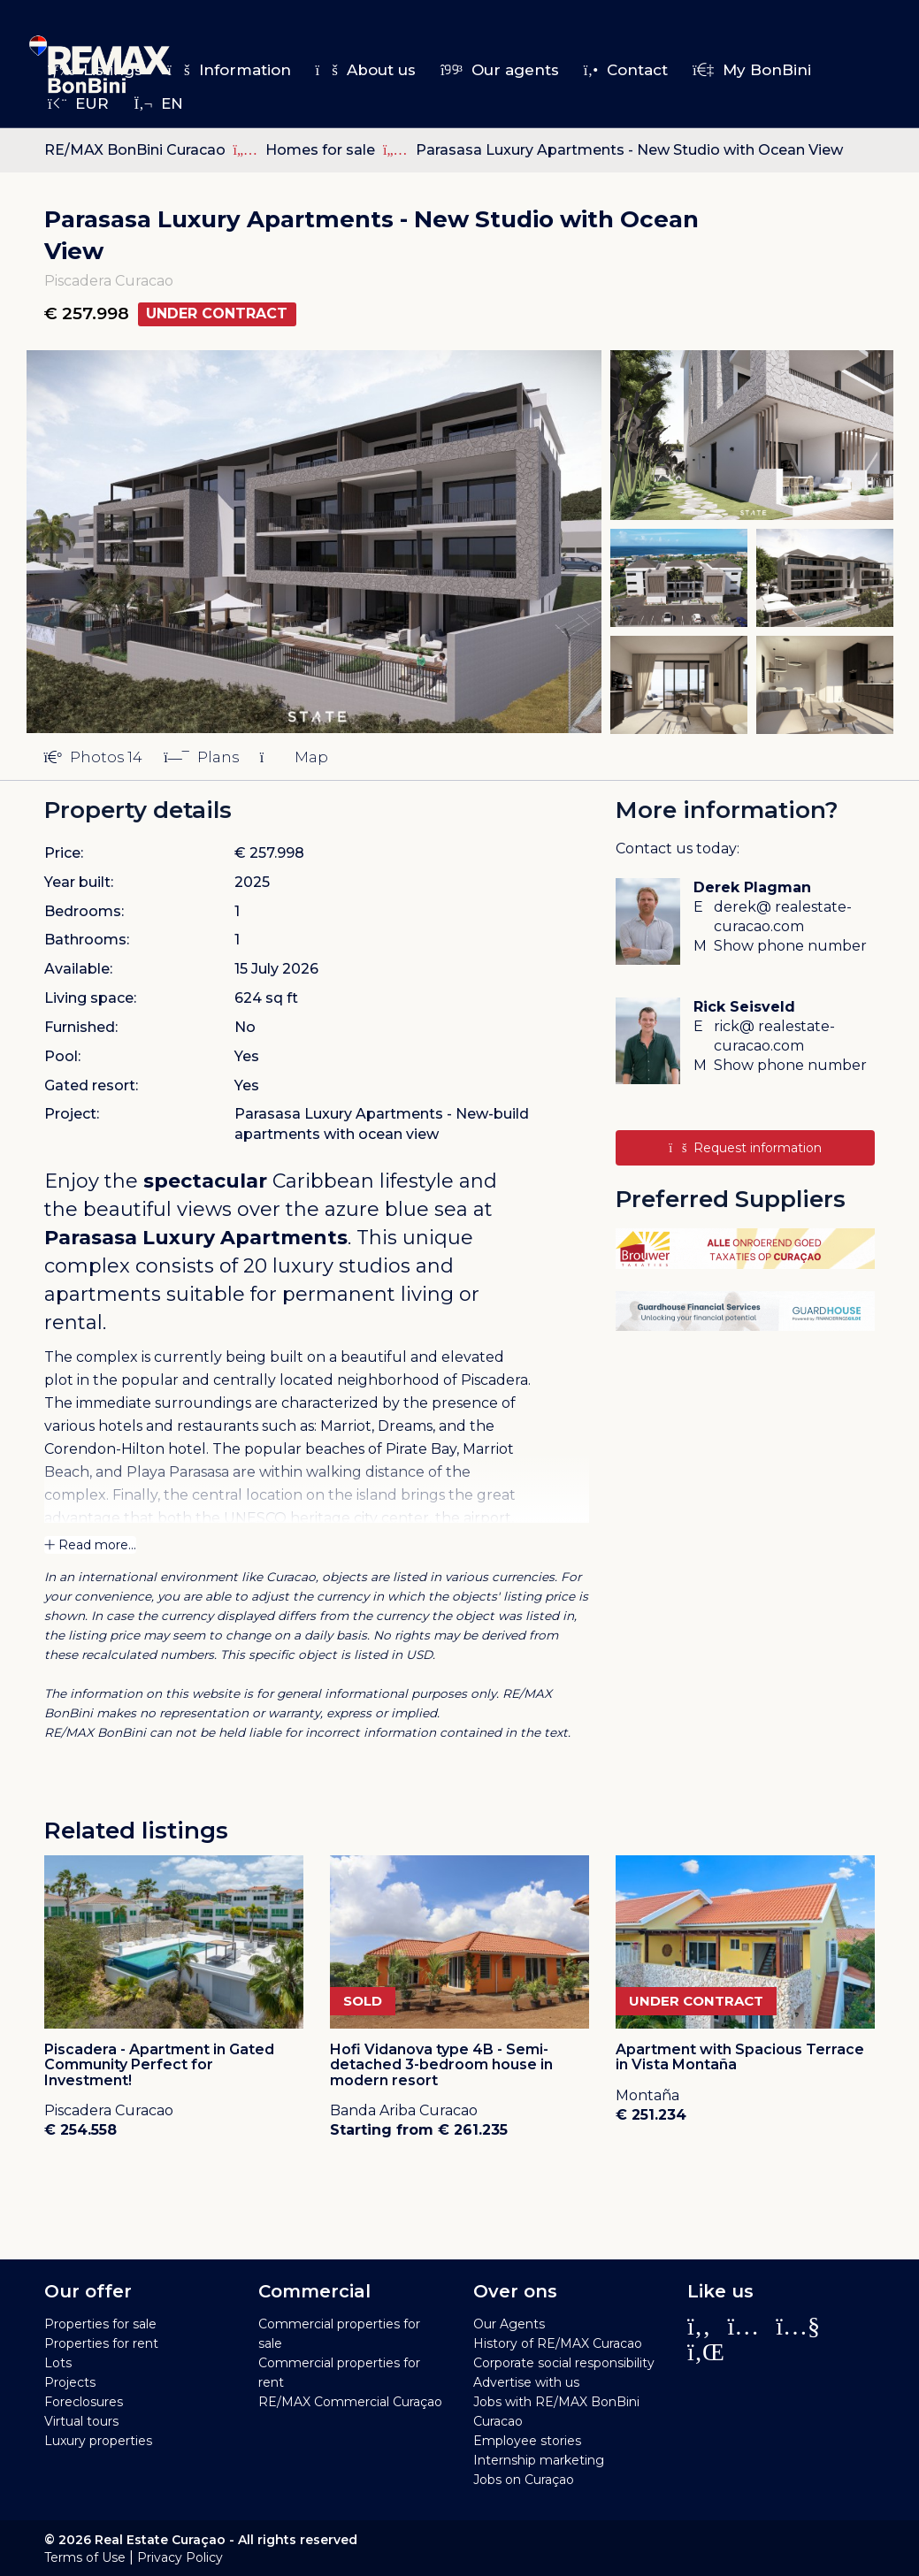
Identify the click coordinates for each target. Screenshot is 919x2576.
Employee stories (527, 2441)
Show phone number (790, 945)
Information (228, 70)
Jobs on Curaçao (523, 2480)
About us (366, 70)
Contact (626, 70)
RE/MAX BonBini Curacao (135, 149)
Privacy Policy (180, 2557)
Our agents (499, 70)
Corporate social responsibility (564, 2363)
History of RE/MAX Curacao (557, 2343)
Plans (201, 757)
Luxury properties (98, 2441)
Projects (70, 2382)
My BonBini (752, 70)
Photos (93, 757)
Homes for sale (322, 149)
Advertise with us (526, 2382)
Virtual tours (81, 2421)
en (158, 103)
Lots (58, 2363)
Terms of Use (85, 2557)
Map (294, 757)
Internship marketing (538, 2460)
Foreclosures (83, 2402)
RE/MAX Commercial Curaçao (350, 2402)
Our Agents (509, 2324)
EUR (78, 103)
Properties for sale (100, 2324)
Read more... (90, 1545)
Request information (745, 1148)
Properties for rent (101, 2343)
